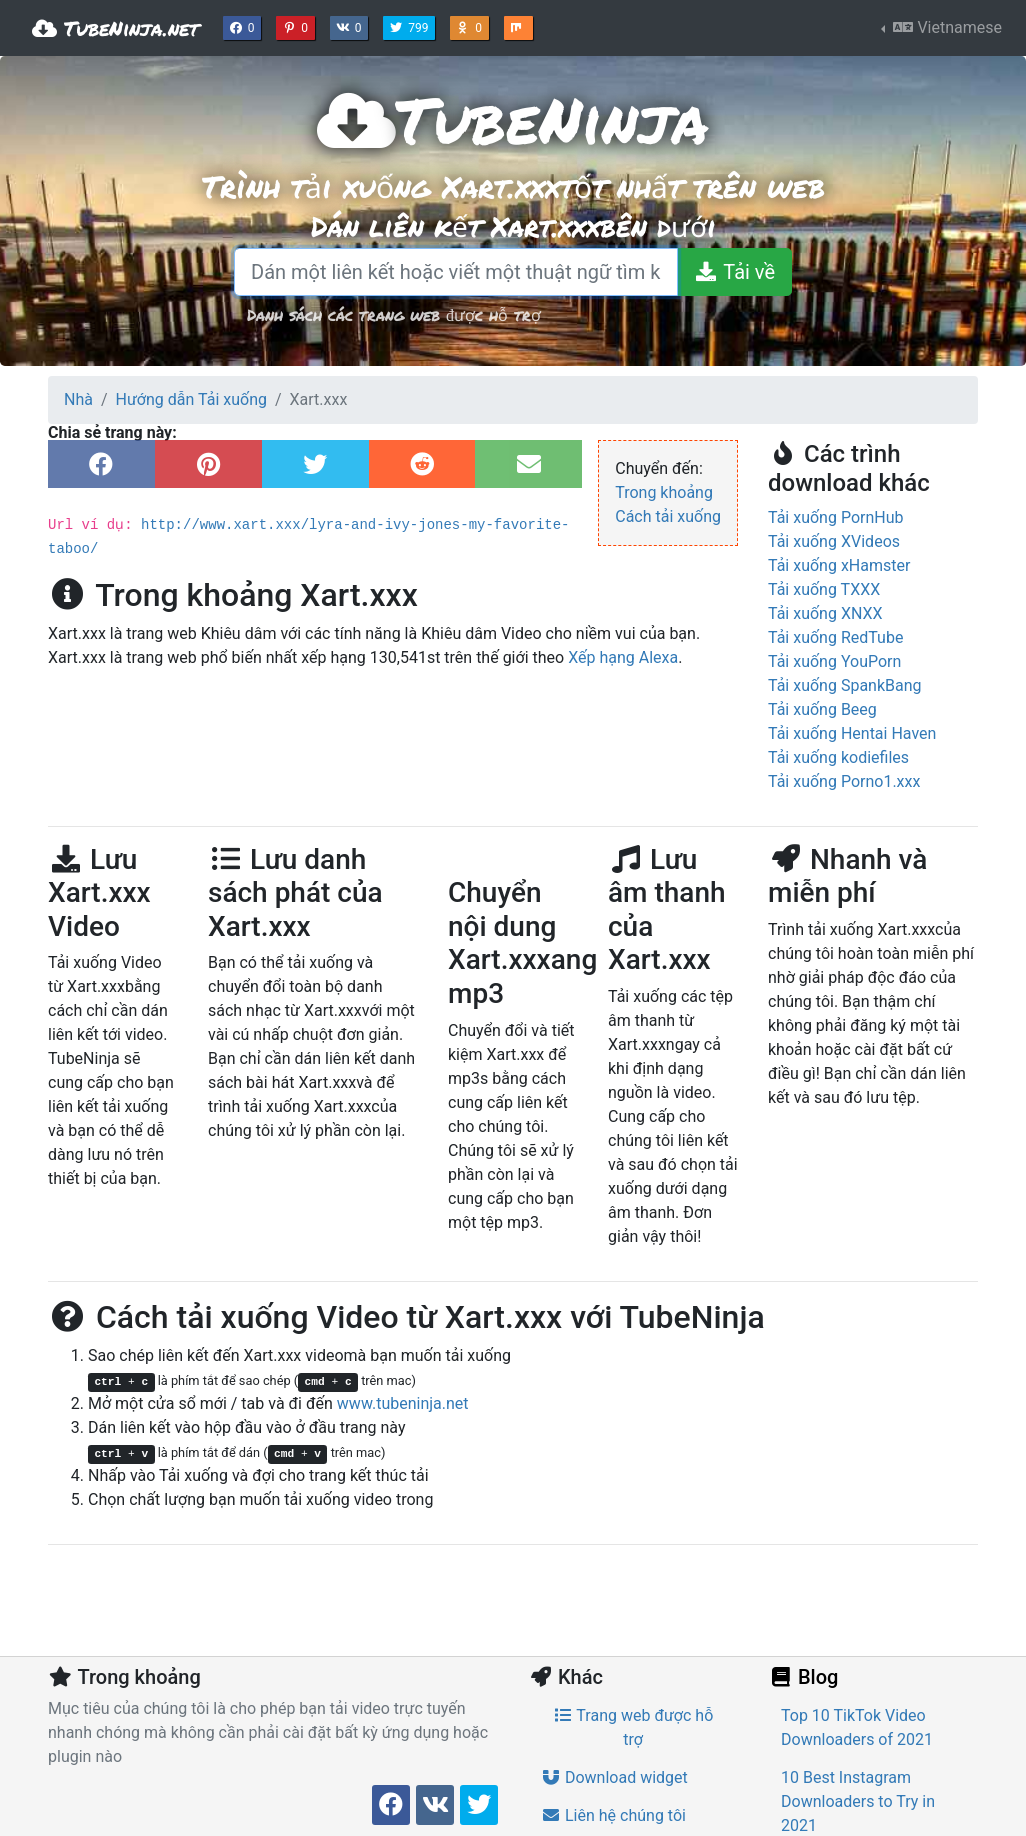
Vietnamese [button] (945, 27)
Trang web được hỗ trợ (633, 1727)
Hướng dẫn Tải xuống (191, 399)
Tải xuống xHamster (839, 565)
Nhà (78, 399)
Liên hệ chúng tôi (613, 1815)
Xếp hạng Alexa (623, 657)
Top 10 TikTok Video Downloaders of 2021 (857, 1727)
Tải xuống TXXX (824, 589)
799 (411, 26)
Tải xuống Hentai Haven (852, 733)
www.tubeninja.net (403, 1403)
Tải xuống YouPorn (834, 661)
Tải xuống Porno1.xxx (844, 781)
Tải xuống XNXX (825, 613)
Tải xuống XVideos (834, 541)
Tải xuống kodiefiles (838, 757)
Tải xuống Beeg (822, 709)
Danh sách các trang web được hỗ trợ (394, 314)
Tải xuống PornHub (836, 517)
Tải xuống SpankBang (845, 685)
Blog (803, 1677)
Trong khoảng (664, 492)
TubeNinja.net (115, 28)
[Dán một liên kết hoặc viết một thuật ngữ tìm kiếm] (456, 272)
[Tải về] (734, 272)
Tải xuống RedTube (835, 637)
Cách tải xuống (668, 516)
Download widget (614, 1777)
